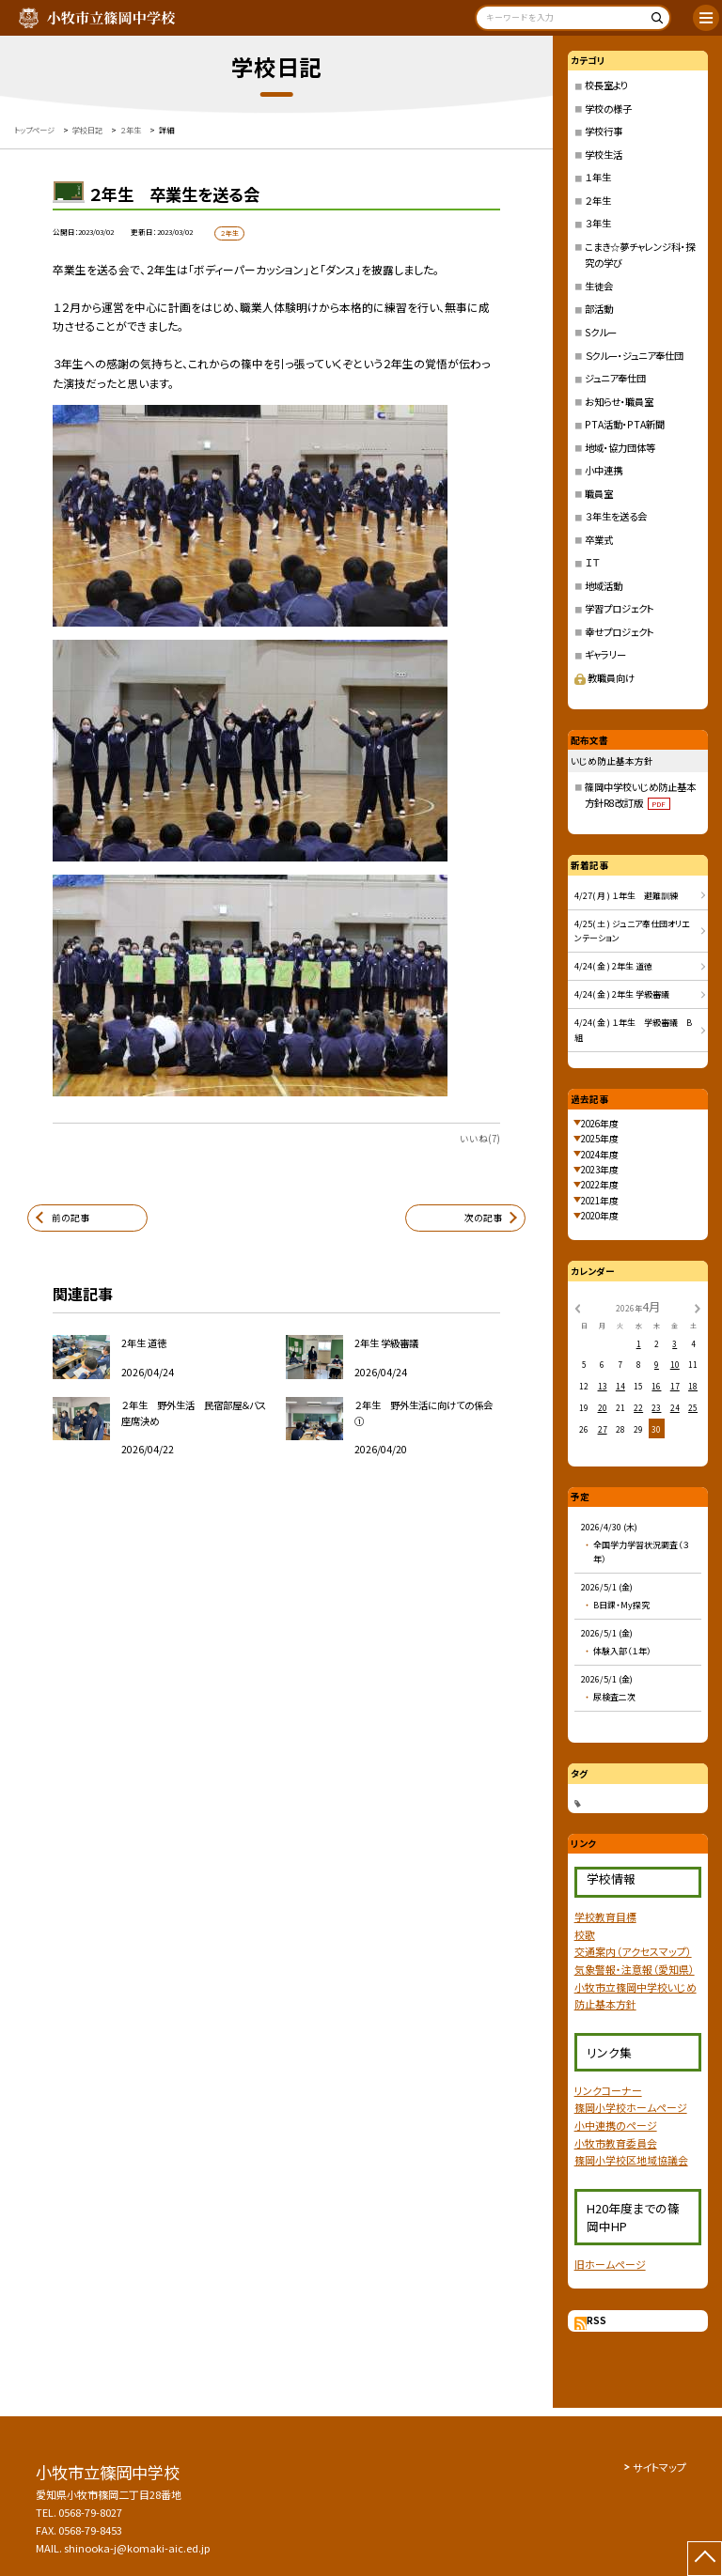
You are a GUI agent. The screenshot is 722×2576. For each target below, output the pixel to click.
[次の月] (697, 1306)
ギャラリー (605, 654)
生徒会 (599, 286)
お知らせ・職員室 (619, 402)
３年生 (598, 223)
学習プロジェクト (619, 608)
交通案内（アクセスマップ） (633, 1951)
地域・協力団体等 (620, 448)
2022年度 (600, 1184)
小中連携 (603, 470)
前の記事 (70, 1217)
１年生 (598, 177)
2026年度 (600, 1123)
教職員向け (604, 678)
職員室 (599, 494)
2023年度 (600, 1169)
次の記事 (483, 1217)
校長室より (606, 85)
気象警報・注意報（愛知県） (634, 1969)
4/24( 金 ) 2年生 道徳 (613, 966)
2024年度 (600, 1154)
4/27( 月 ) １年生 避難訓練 (626, 896)
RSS (596, 2320)
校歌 (584, 1934)
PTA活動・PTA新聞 (625, 424)
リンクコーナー (608, 2090)
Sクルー (601, 332)
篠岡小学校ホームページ (630, 2107)
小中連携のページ (615, 2125)
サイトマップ (659, 2467)
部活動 (599, 309)
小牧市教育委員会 (615, 2142)
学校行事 (603, 131)
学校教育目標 (605, 1916)
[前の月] (577, 1306)
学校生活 (603, 154)
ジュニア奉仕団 (615, 378)
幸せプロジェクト (619, 632)
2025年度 (600, 1138)
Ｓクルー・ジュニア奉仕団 (634, 356)
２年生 (598, 201)
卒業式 (599, 540)
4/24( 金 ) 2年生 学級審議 (621, 994)
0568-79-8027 (90, 2512)
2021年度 (600, 1200)
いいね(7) (480, 1138)
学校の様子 (608, 108)
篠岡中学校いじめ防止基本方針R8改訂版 (640, 795)
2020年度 (600, 1215)
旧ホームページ (610, 2264)
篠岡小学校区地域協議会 (631, 2159)
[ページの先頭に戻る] (704, 2558)
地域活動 (603, 586)
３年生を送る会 (616, 516)
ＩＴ (592, 562)
